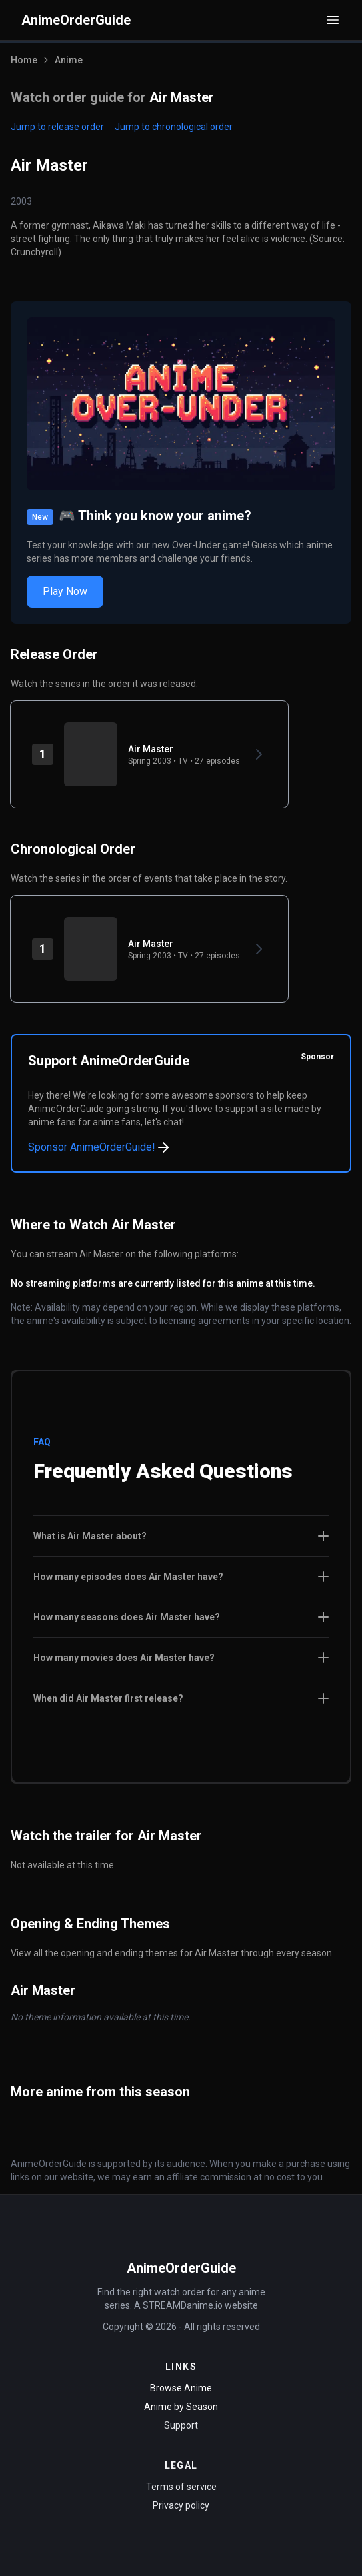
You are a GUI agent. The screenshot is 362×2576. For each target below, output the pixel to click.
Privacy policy (181, 2505)
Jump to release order (57, 126)
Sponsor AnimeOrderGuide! (99, 1147)
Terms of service (181, 2486)
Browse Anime (181, 2388)
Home (24, 60)
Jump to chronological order (174, 126)
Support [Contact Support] (181, 2425)
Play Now (65, 591)
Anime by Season (181, 2406)
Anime (69, 60)
